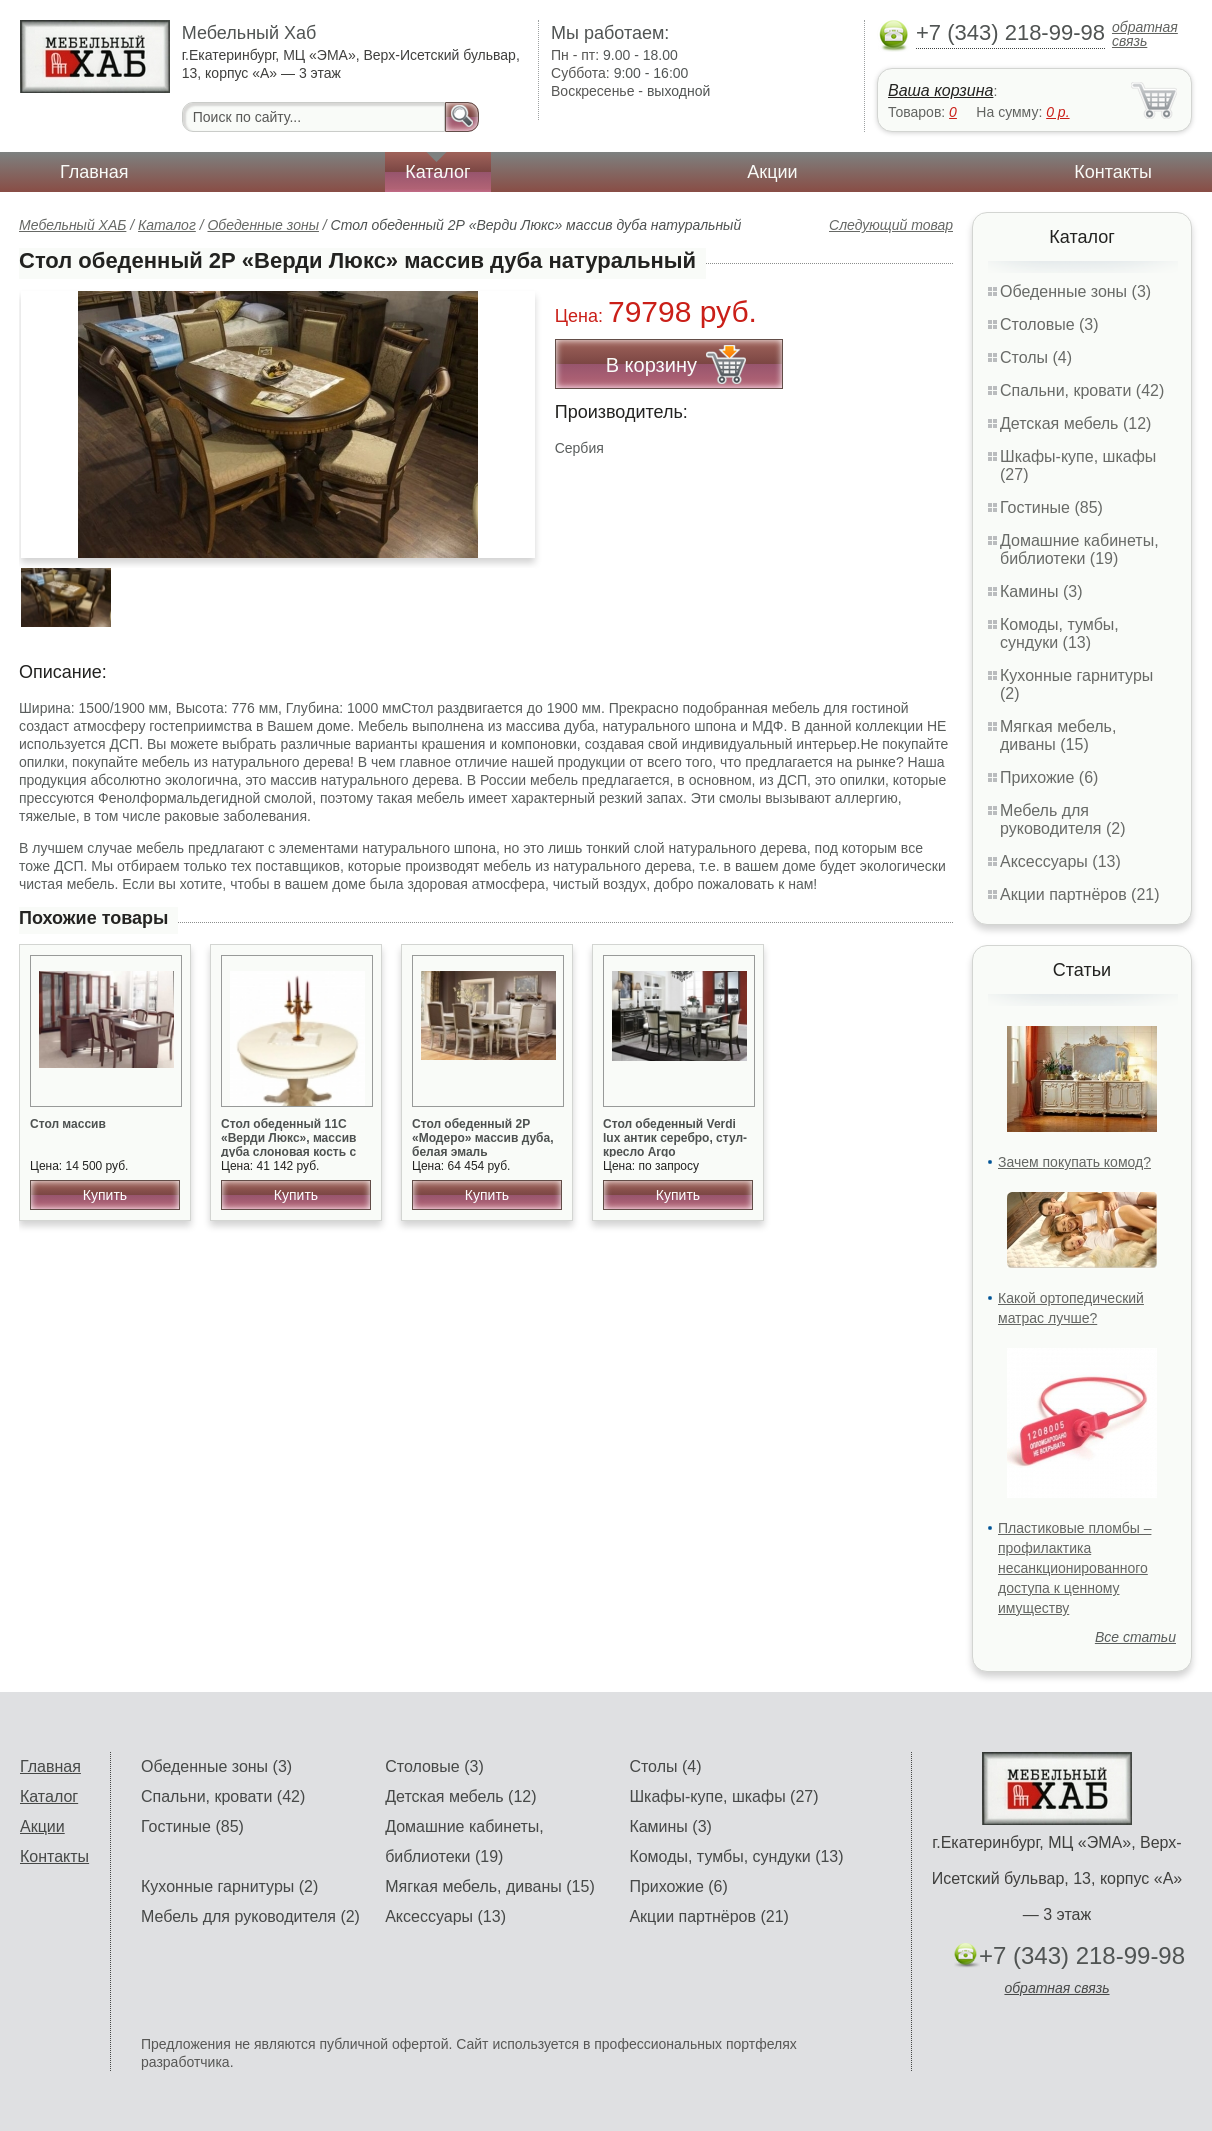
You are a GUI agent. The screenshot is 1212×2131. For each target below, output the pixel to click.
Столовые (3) (1049, 324)
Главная (94, 172)
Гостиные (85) (1051, 507)
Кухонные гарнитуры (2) (229, 1886)
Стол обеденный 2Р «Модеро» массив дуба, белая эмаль (483, 1138)
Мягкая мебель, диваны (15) (1058, 735)
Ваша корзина (940, 90)
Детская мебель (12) (1075, 423)
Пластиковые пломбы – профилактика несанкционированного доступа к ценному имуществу (1074, 1568)
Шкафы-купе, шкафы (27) (723, 1796)
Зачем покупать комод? (1074, 1162)
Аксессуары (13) (1060, 861)
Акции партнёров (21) (1080, 894)
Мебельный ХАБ (72, 225)
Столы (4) (1036, 357)
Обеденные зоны (262, 225)
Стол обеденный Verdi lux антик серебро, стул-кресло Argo (675, 1138)
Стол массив (68, 1124)
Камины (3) (1041, 591)
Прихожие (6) (1049, 777)
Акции (772, 172)
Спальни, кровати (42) (1082, 390)
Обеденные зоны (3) (1075, 291)
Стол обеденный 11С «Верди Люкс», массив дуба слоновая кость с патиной (288, 1145)
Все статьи (1135, 1637)
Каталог (437, 172)
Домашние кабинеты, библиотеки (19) (1079, 549)
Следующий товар (891, 225)
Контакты (1113, 172)
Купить (105, 1195)
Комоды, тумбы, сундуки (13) (1059, 633)
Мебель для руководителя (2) (1062, 819)
